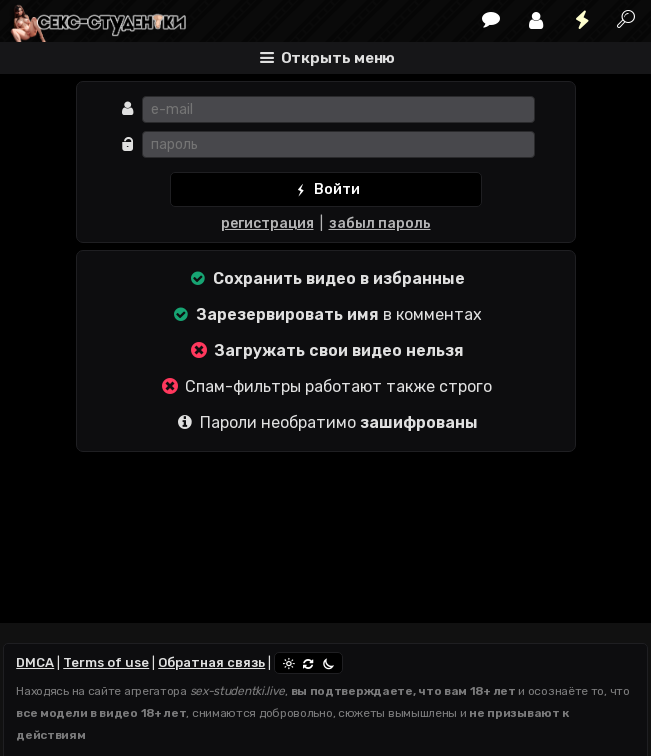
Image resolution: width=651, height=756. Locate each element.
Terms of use (106, 662)
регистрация (267, 223)
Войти (325, 190)
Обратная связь (211, 662)
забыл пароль (380, 223)
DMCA (35, 662)
